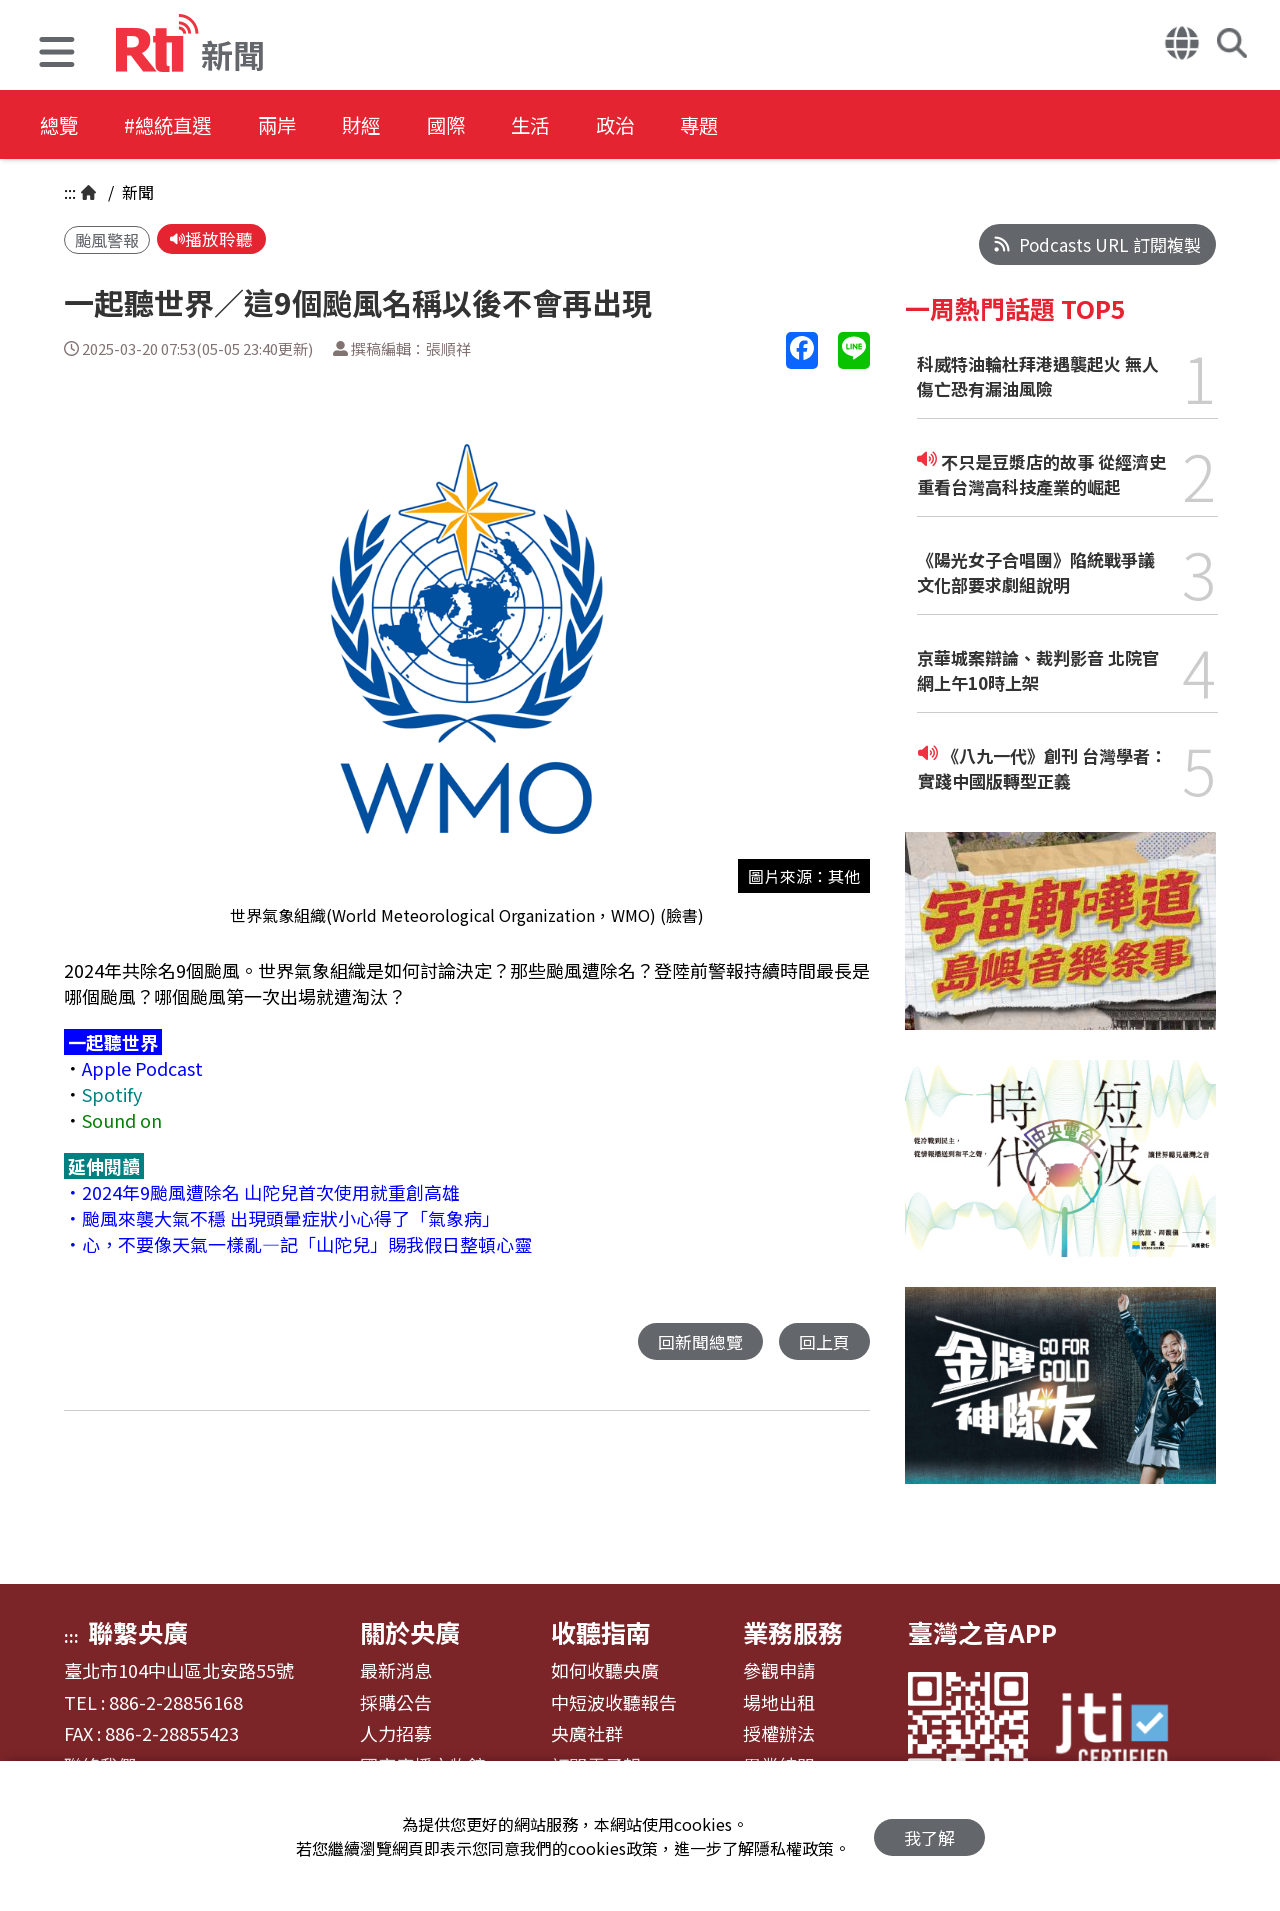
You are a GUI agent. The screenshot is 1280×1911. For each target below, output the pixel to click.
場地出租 (779, 1703)
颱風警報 (107, 241)
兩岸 (292, 124)
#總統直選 (176, 124)
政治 (652, 124)
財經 (382, 124)
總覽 (60, 124)
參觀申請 (779, 1671)
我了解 (929, 1836)
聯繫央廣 (138, 1632)
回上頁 (824, 1342)
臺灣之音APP (982, 1632)
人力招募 (396, 1734)
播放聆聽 (211, 239)
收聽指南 (601, 1632)
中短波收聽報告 (614, 1703)
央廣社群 (587, 1734)
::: (70, 192)
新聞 (136, 192)
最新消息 (396, 1671)
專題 (742, 124)
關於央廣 (410, 1632)
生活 (562, 124)
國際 (472, 124)
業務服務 (793, 1632)
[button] (57, 54)
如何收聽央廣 (605, 1671)
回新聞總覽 (700, 1342)
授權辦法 (779, 1734)
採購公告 (396, 1703)
